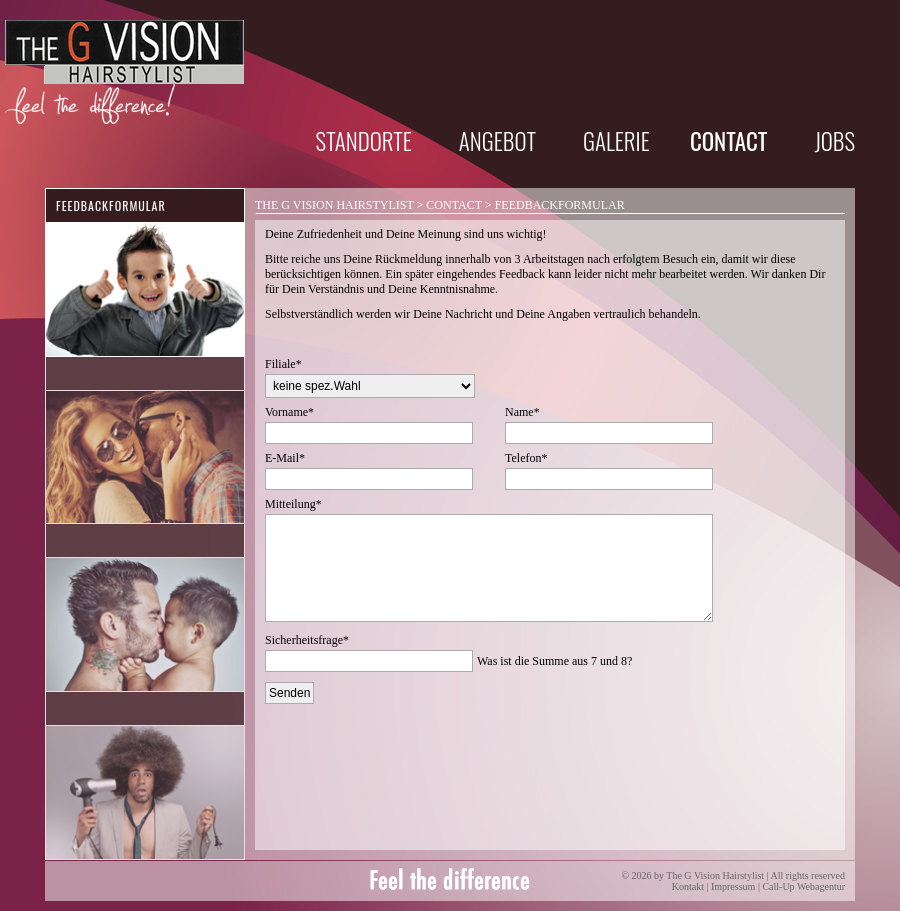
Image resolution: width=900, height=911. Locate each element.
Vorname (289, 412)
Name (522, 412)
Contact (454, 205)
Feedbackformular (111, 205)
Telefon (526, 458)
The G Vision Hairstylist (334, 205)
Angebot (497, 141)
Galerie (616, 141)
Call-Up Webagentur (803, 886)
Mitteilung (293, 504)
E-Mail (285, 458)
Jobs (834, 141)
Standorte (364, 141)
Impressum (733, 886)
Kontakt (688, 886)
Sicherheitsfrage (307, 640)
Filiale (283, 364)
